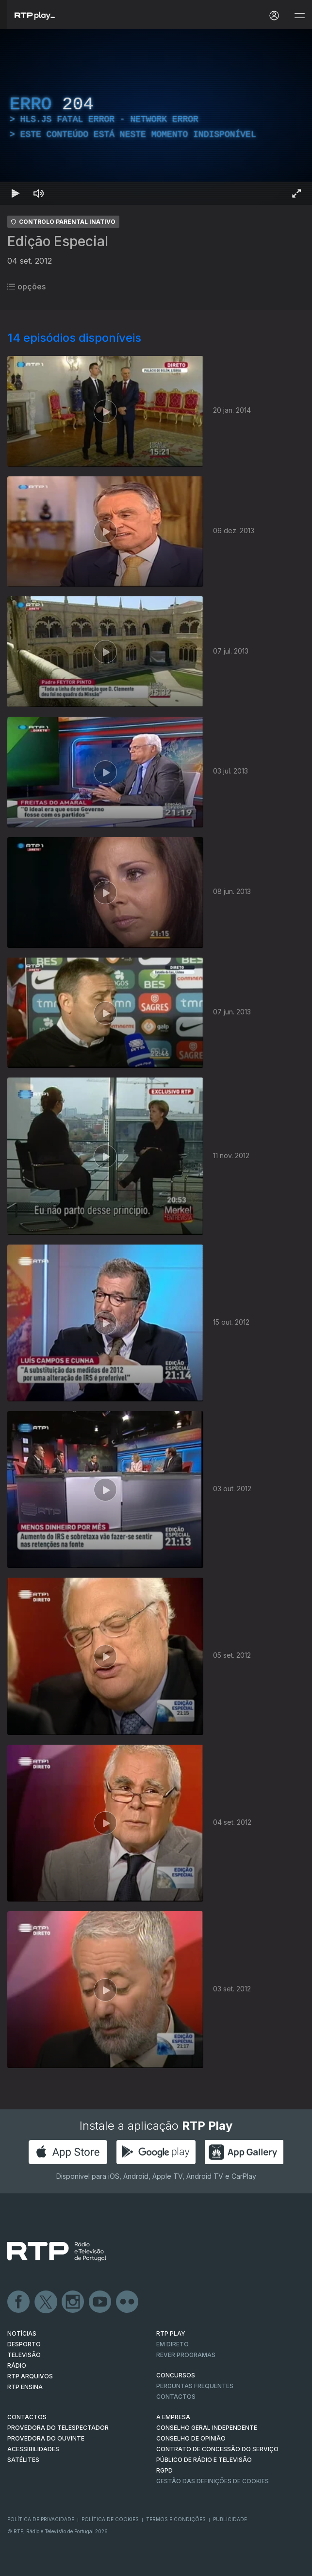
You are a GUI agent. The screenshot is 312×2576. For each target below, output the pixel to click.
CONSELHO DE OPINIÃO (191, 2438)
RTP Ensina (25, 2387)
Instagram (73, 2302)
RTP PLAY (170, 2333)
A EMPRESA (173, 2417)
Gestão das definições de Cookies (212, 2481)
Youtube (100, 2302)
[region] (156, 117)
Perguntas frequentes (194, 2386)
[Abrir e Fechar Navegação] (299, 16)
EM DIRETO (172, 2344)
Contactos (176, 2396)
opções (26, 286)
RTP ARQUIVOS (30, 2376)
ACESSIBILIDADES (33, 2449)
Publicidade (230, 2519)
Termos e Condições (176, 2519)
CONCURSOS (175, 2375)
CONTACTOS (27, 2417)
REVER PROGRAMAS (185, 2354)
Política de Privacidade (40, 2519)
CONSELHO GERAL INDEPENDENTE (206, 2427)
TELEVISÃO (24, 2354)
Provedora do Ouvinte (45, 2438)
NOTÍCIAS (21, 2333)
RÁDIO (16, 2365)
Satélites (23, 2459)
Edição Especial (57, 241)
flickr (127, 2302)
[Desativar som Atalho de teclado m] (38, 193)
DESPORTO (24, 2344)
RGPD (164, 2470)
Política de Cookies (110, 2519)
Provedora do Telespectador (58, 2427)
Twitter (46, 2302)
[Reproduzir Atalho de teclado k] (15, 193)
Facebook (19, 2302)
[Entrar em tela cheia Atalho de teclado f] (296, 193)
